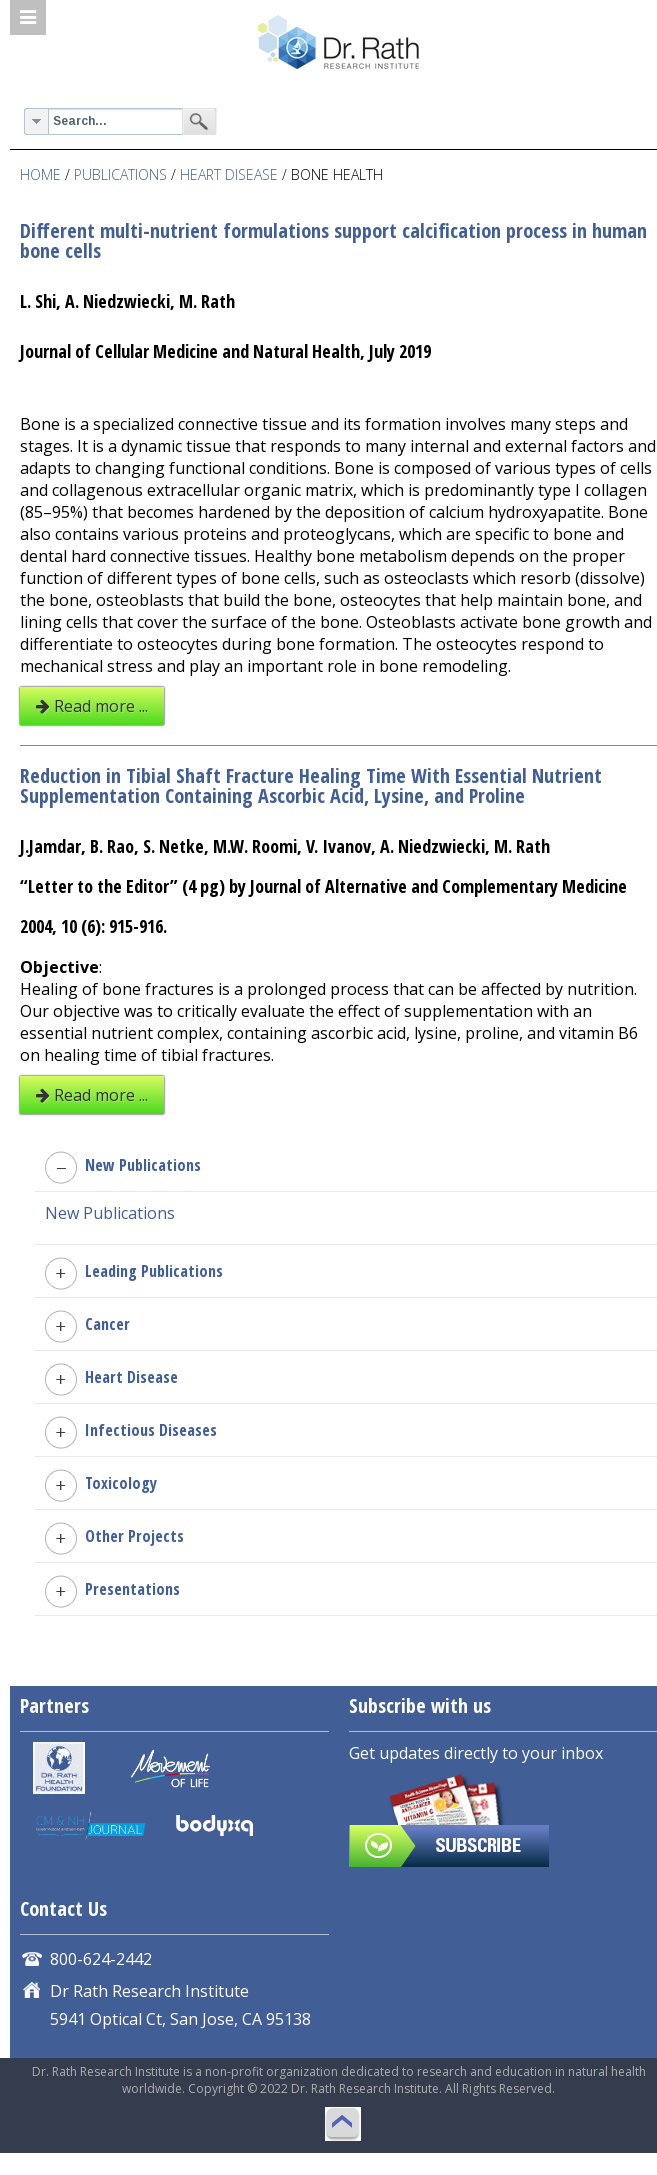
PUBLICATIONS (120, 174)
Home (40, 174)
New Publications (110, 1213)
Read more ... (92, 706)
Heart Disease (229, 174)
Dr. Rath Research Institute (339, 47)
